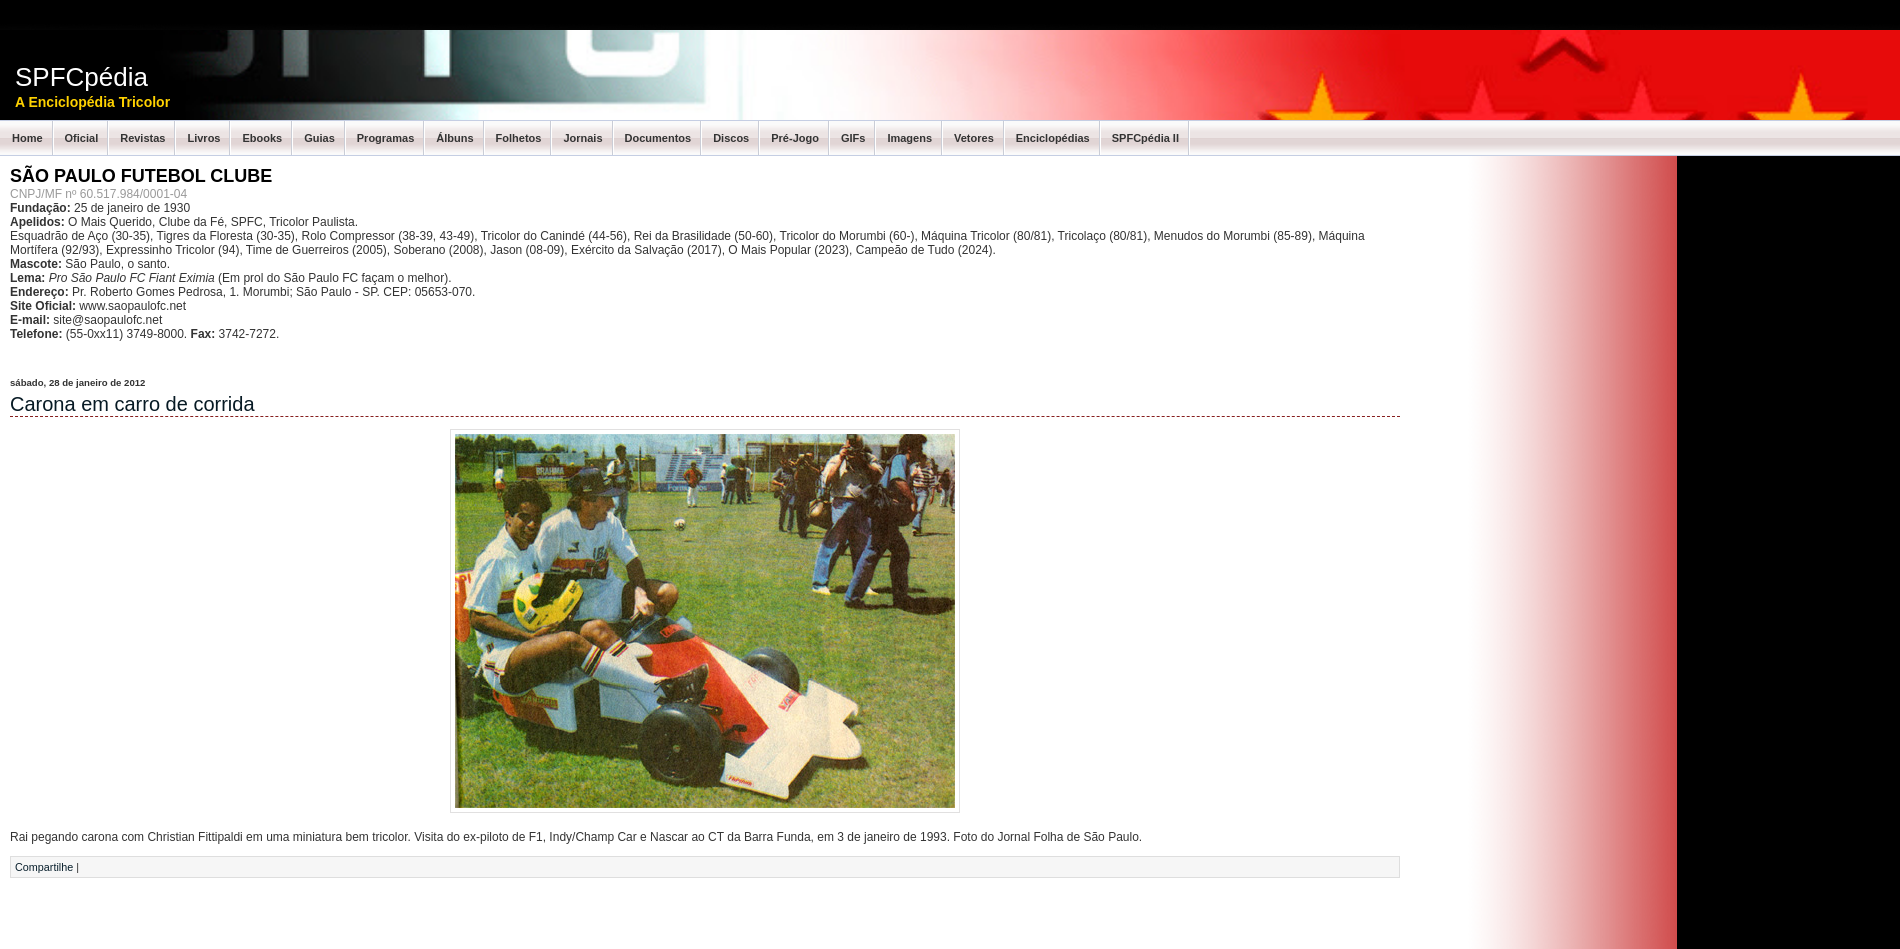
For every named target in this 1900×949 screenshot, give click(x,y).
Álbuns (454, 138)
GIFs (853, 138)
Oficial (82, 138)
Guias (319, 138)
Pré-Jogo (795, 138)
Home (27, 138)
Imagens (909, 138)
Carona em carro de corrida (132, 404)
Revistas (142, 138)
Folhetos (519, 138)
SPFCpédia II (1145, 138)
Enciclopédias (1053, 138)
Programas (385, 138)
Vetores (974, 138)
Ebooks (262, 138)
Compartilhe (44, 867)
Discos (731, 138)
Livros (203, 138)
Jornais (582, 138)
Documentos (658, 138)
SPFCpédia (81, 77)
